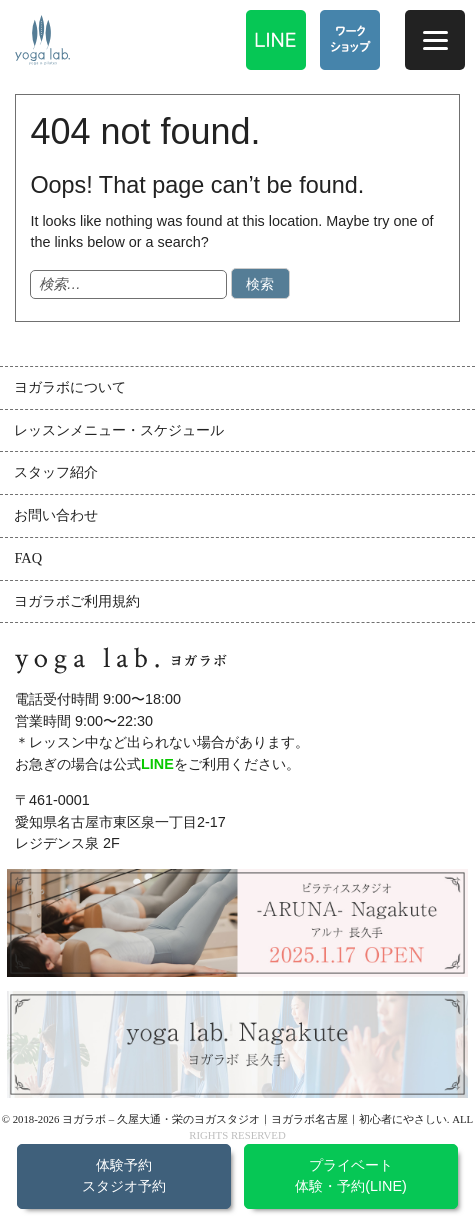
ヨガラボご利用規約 (77, 601)
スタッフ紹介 (56, 472)
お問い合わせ (56, 515)
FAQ (28, 558)
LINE (157, 764)
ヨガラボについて (70, 387)
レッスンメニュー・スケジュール (119, 430)
